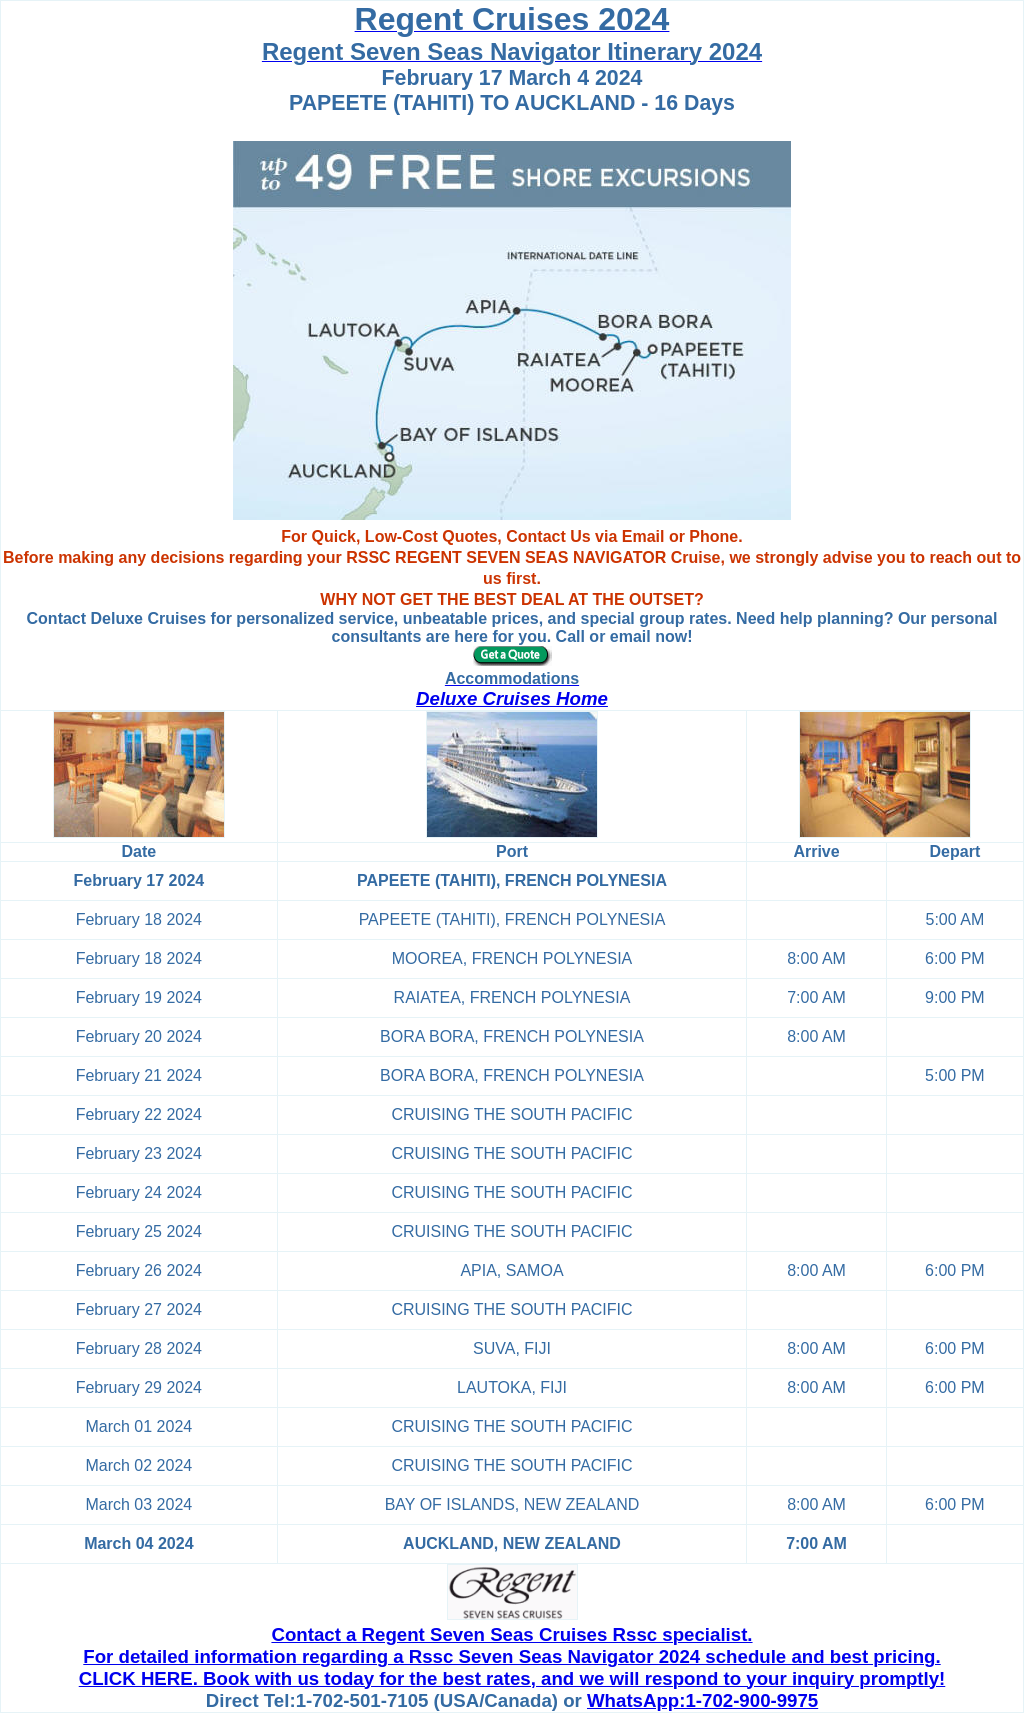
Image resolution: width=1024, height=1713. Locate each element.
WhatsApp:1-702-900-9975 (702, 1700)
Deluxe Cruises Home (512, 698)
